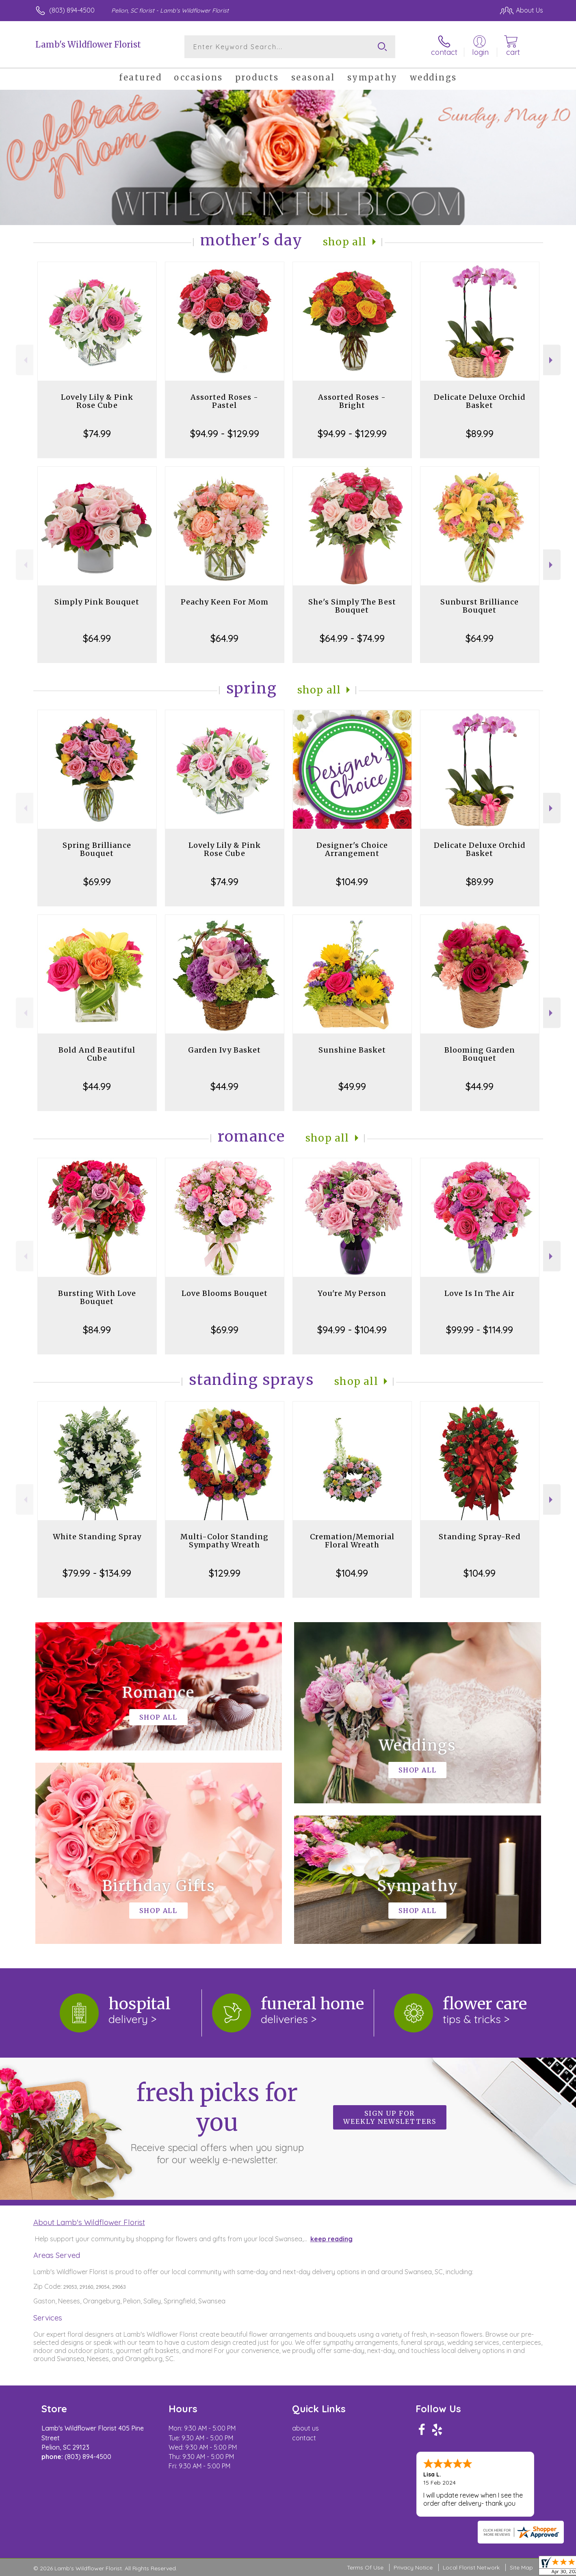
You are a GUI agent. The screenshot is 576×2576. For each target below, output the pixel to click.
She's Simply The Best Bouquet (352, 606)
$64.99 (97, 638)
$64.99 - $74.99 (352, 638)
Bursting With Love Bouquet (97, 1297)
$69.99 (97, 881)
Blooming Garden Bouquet (479, 1054)
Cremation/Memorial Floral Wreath (352, 1540)
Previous (24, 360)
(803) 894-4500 (72, 10)
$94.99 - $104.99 (352, 1330)
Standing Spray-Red (480, 1536)
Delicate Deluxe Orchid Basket (480, 401)
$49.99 (352, 1086)
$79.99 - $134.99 (97, 1573)
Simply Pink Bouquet (96, 602)
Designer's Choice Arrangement (352, 849)
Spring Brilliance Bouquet (97, 849)
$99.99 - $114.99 (479, 1330)
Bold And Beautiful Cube (96, 1054)
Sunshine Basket (352, 1050)
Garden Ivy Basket (224, 1050)
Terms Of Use (365, 2567)
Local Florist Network (471, 2567)
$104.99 (352, 881)
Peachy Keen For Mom (225, 602)
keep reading (331, 2239)
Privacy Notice (413, 2567)
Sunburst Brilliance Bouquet (479, 606)
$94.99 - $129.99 (224, 433)
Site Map (521, 2567)
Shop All (345, 242)
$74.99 (97, 433)
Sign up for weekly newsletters (389, 2117)
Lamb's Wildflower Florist (88, 44)
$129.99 (224, 1573)
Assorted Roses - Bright (352, 401)
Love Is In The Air (479, 1293)
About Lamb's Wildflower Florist (89, 2222)
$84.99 (97, 1330)
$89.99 (480, 433)
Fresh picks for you (217, 2122)
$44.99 (97, 1086)
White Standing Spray (97, 1536)
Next (552, 360)
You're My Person (352, 1293)
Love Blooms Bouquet (225, 1293)
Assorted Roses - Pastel (224, 401)
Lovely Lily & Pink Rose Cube (97, 401)
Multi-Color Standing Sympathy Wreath (224, 1540)
